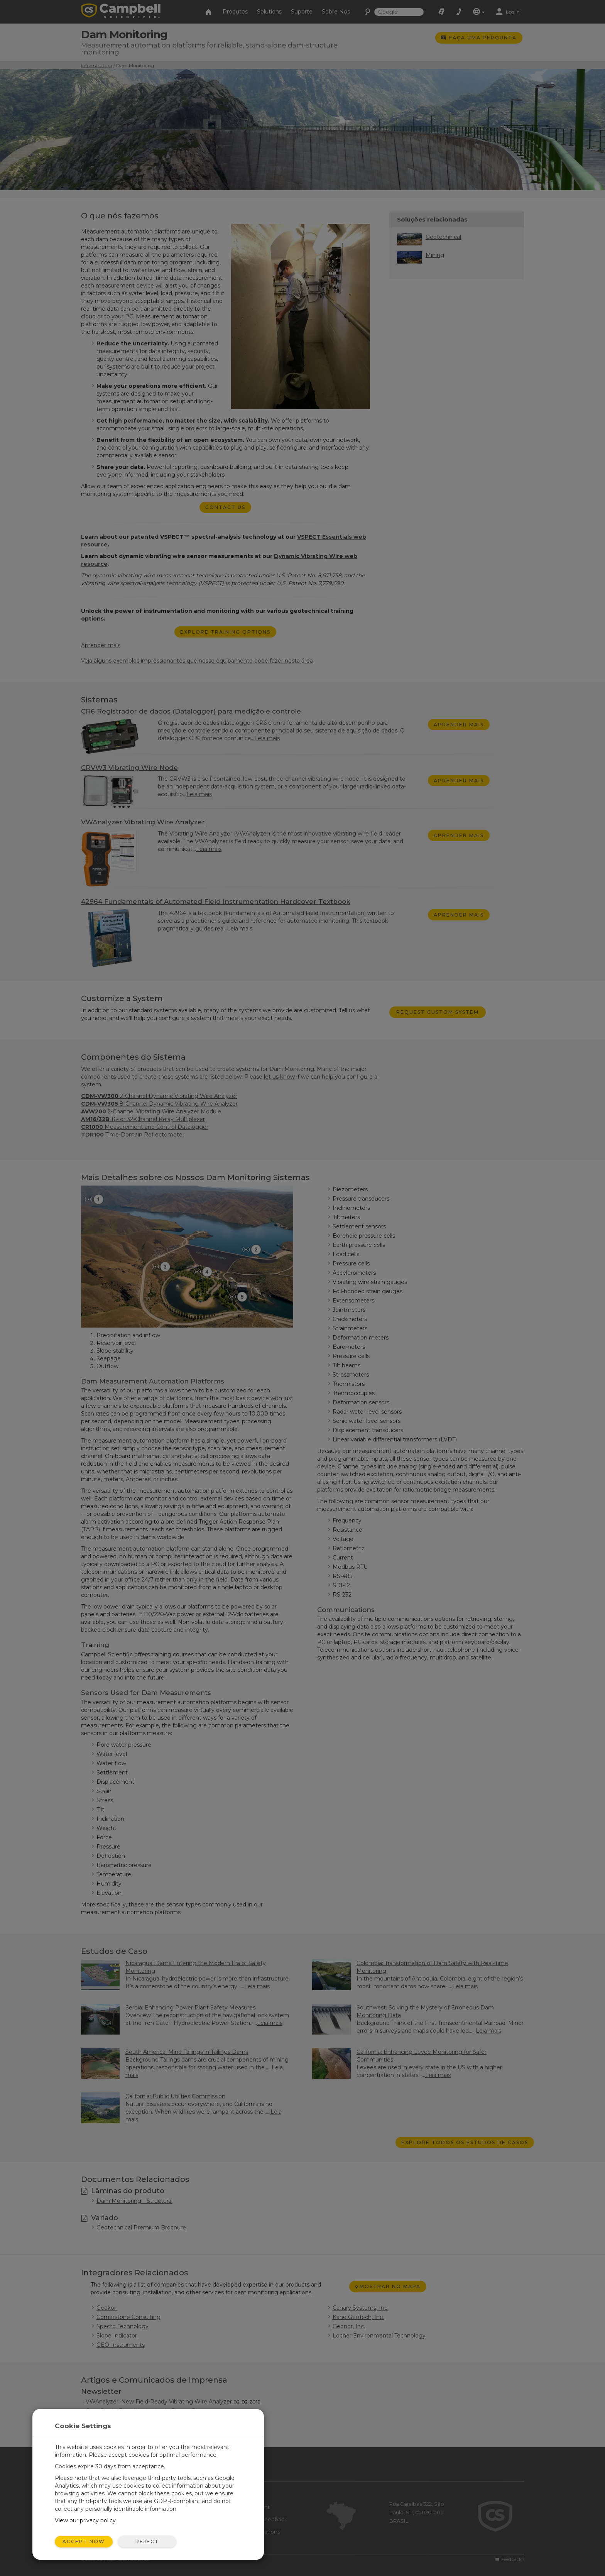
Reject (147, 2541)
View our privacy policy (85, 2520)
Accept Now (84, 2541)
